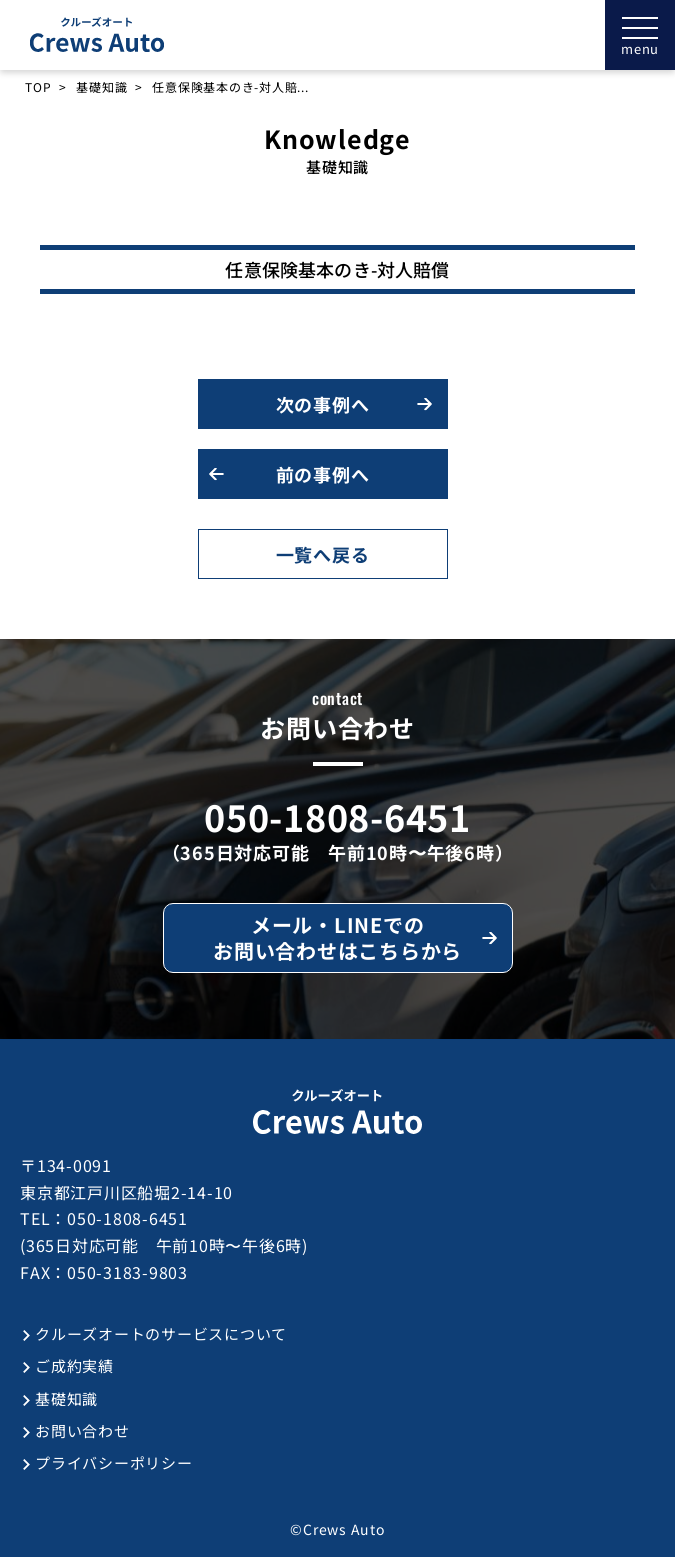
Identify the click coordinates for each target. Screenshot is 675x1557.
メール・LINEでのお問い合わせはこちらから (337, 937)
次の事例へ (323, 404)
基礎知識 (101, 87)
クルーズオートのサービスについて (161, 1333)
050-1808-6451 (337, 816)
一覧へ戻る (323, 554)
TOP (38, 87)
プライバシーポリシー (114, 1462)
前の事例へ (323, 474)
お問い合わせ (82, 1430)
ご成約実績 (74, 1365)
